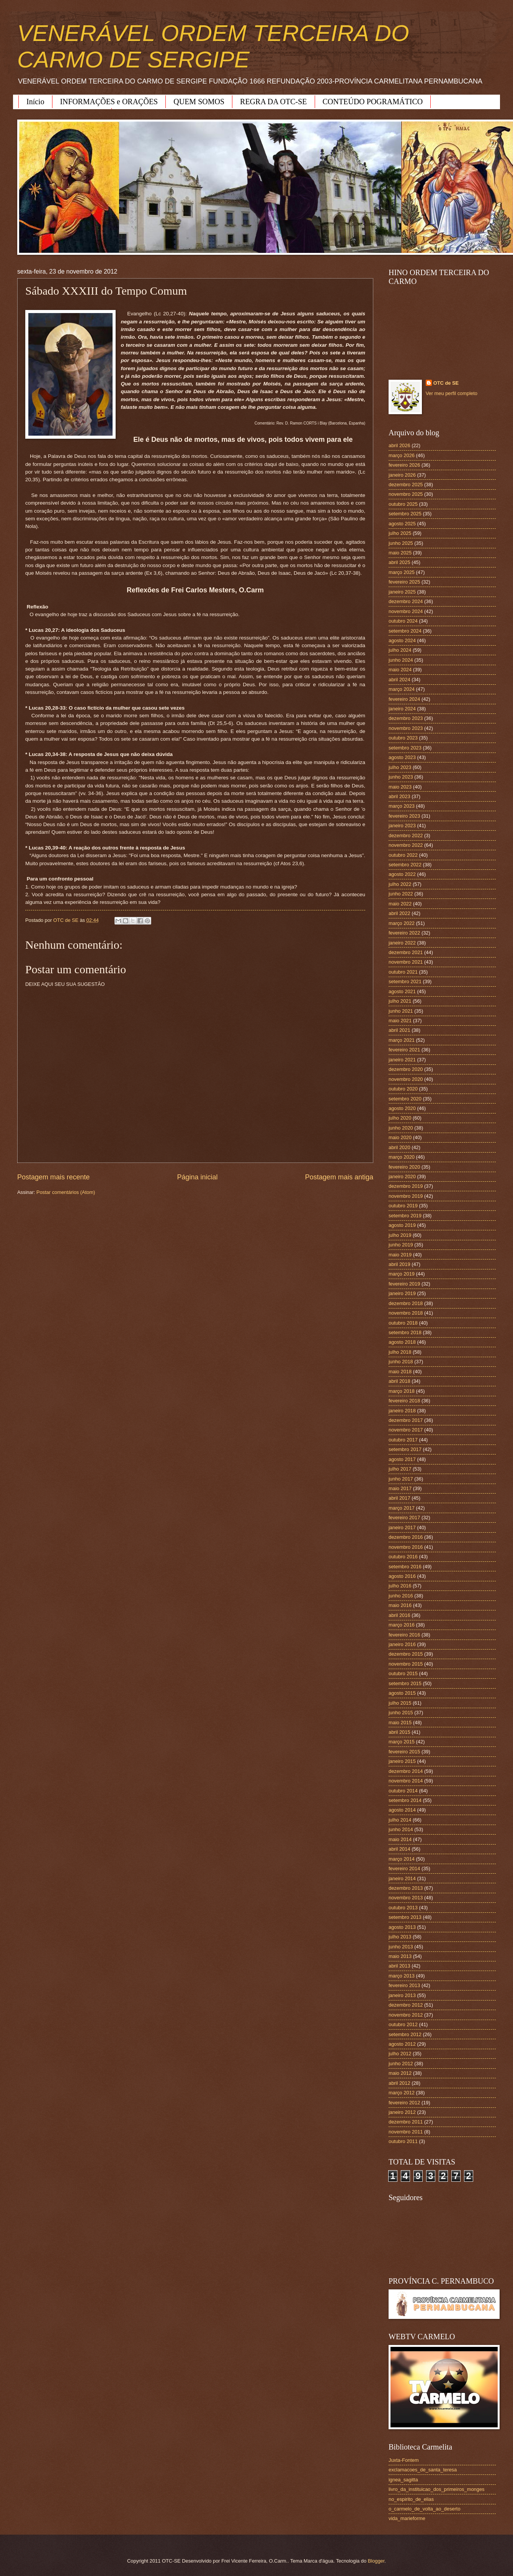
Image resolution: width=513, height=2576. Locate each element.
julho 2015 (400, 1703)
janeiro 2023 (402, 825)
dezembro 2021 (406, 952)
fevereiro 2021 (404, 1050)
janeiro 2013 (402, 1995)
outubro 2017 (403, 1440)
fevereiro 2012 (404, 2102)
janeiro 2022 (402, 943)
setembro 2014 (405, 1800)
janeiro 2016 (402, 1644)
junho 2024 (401, 660)
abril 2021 (399, 1030)
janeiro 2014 (402, 1878)
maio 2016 (400, 1605)
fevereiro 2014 (404, 1868)
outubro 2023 (403, 738)
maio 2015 (400, 1722)
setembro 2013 (405, 1917)
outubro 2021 (403, 972)
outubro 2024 (403, 621)
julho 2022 (400, 884)
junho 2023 (401, 777)
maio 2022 (400, 904)
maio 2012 (400, 2073)
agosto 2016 (402, 1576)
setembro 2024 (405, 631)
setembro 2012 (405, 2034)
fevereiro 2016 (404, 1635)
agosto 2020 (402, 1108)
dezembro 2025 (406, 484)
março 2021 (402, 1040)
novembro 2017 (406, 1430)
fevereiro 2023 (404, 816)
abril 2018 (399, 1381)
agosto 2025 (402, 523)
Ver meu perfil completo (451, 393)
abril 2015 (399, 1732)
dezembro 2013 (406, 1888)
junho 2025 (401, 543)
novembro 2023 (406, 728)
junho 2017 (401, 1479)
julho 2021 (400, 1001)
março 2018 (402, 1391)
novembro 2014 (406, 1781)
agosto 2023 (402, 757)
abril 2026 (399, 445)
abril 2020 (399, 1147)
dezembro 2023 (406, 718)
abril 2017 (399, 1498)
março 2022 (402, 923)
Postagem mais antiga (339, 1177)
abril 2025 (399, 562)
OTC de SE (446, 383)
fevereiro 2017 (404, 1517)
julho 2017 (400, 1469)
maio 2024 (400, 669)
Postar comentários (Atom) (65, 1192)
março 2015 (402, 1742)
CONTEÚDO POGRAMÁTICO (373, 101)
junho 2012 (401, 2063)
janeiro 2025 (402, 592)
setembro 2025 (405, 514)
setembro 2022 (405, 864)
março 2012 (402, 2093)
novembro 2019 (406, 1196)
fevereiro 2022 (404, 933)
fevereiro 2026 (404, 465)
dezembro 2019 (406, 1186)
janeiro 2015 (402, 1761)
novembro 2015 (406, 1664)
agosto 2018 (402, 1342)
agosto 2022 (402, 874)
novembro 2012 (406, 2015)
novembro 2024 (406, 611)
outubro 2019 (403, 1205)
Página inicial (197, 1177)
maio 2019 (400, 1255)
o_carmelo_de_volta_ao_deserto (425, 2509)
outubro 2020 (403, 1089)
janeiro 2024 (402, 709)
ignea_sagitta (403, 2480)
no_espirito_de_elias (411, 2499)
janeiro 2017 (402, 1527)
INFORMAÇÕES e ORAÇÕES (109, 101)
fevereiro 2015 (404, 1752)
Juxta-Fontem (404, 2460)
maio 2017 (400, 1488)
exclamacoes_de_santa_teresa (423, 2470)
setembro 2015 (405, 1683)
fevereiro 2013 (404, 1985)
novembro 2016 (406, 1547)
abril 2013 (399, 1966)
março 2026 (402, 455)
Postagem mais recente (53, 1177)
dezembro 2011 (406, 2122)
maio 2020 (400, 1137)
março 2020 (402, 1157)
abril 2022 (399, 913)
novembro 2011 (406, 2132)
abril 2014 (399, 1849)
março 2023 (402, 806)
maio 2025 (400, 553)
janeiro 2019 (402, 1293)
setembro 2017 (405, 1449)
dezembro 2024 (406, 601)
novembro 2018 (406, 1313)
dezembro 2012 (406, 2005)
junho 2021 (401, 1011)
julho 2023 (400, 767)
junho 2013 (401, 1947)
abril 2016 (399, 1615)
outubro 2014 (403, 1791)
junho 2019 (401, 1245)
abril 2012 (399, 2083)
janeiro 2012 (402, 2112)
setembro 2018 (405, 1332)
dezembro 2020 (406, 1069)
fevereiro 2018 (404, 1401)
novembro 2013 (406, 1897)
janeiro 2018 (402, 1410)
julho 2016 (400, 1586)
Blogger (376, 2561)
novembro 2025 (406, 494)
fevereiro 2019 (404, 1284)
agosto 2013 (402, 1927)
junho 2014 (401, 1829)
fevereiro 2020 (404, 1167)
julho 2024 (400, 650)
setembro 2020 (405, 1099)
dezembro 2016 (406, 1537)
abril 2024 (399, 679)
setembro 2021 (405, 981)
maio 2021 (400, 1020)
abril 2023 (399, 796)
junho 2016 (401, 1596)
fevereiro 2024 (404, 699)
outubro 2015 (403, 1673)
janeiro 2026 (402, 475)
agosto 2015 (402, 1693)
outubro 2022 (403, 855)
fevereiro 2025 (404, 582)
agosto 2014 (402, 1810)
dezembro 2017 (406, 1420)
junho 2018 (401, 1361)
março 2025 (402, 572)
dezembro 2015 (406, 1654)
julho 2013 (400, 1937)
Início (35, 101)
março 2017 (402, 1508)
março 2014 (402, 1859)
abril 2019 (399, 1264)
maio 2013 (400, 1956)
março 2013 (402, 1976)
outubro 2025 (403, 504)
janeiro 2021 (402, 1060)
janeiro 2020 (402, 1176)
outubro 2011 (403, 2141)
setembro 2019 (405, 1215)
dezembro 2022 (406, 835)
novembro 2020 (406, 1079)
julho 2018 (400, 1352)
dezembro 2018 (406, 1303)
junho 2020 (401, 1128)
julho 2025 (400, 533)
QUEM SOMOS (198, 101)
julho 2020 (400, 1118)
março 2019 (402, 1274)
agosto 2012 (402, 2044)
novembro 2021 (406, 962)
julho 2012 (400, 2053)
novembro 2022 (406, 845)
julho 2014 (400, 1820)
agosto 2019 (402, 1225)
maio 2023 (400, 787)
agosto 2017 (402, 1459)
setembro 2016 (405, 1566)
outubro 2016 (403, 1556)
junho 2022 (401, 894)
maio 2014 (400, 1839)
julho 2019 (400, 1235)
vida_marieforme (407, 2518)
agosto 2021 (402, 991)
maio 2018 (400, 1371)
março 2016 (402, 1625)
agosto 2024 (402, 640)
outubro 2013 (403, 1907)
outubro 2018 (403, 1323)
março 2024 (402, 689)
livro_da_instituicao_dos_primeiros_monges (436, 2489)
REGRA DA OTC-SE (273, 101)
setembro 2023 (405, 748)
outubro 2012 (403, 2024)
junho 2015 (401, 1712)
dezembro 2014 (406, 1771)
